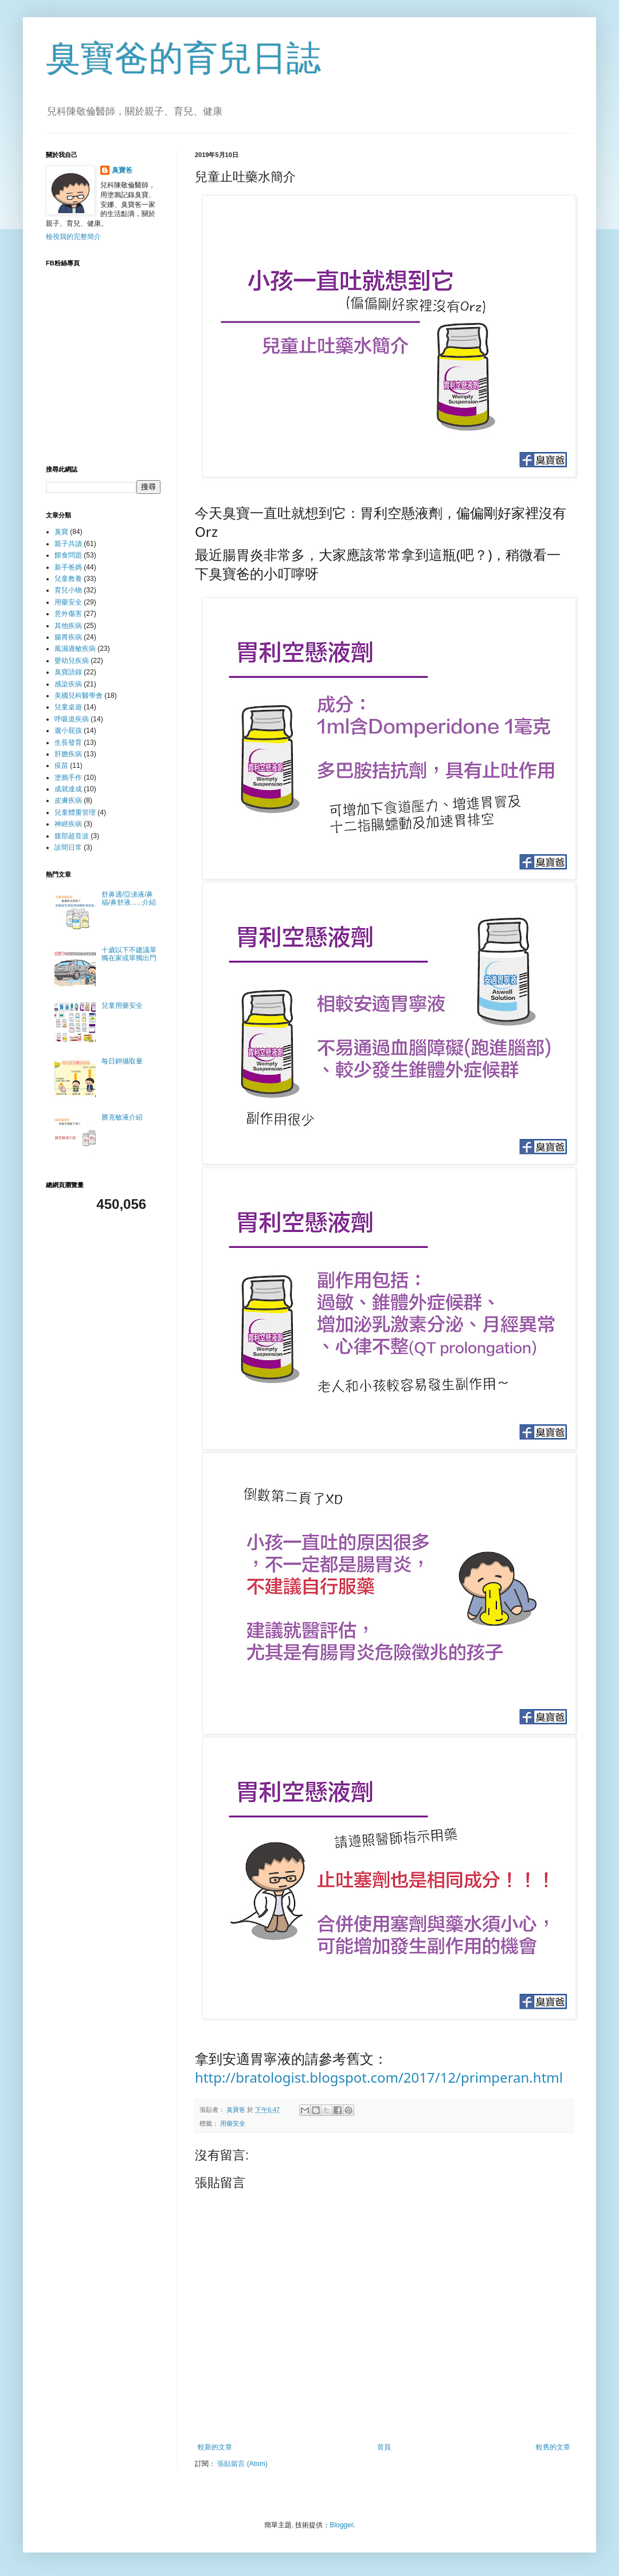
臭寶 (61, 532)
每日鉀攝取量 (122, 1061)
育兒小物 (68, 590)
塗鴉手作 (68, 777)
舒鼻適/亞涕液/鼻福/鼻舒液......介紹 (128, 898)
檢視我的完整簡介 (73, 237)
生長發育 (68, 743)
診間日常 (68, 847)
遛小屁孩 (68, 731)
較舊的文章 (553, 2447)
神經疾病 (68, 824)
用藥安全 (232, 2123)
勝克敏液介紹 (122, 1117)
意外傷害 (68, 614)
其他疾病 (68, 626)
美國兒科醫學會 (78, 696)
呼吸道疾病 (71, 719)
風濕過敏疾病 (75, 649)
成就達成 (68, 789)
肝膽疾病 (68, 754)
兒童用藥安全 (122, 1006)
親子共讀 (68, 544)
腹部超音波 (71, 836)
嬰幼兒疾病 (71, 661)
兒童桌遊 (68, 707)
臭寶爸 (122, 170)
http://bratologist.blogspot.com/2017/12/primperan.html (379, 2077)
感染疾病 (68, 684)
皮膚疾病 (68, 800)
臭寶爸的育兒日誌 (183, 58)
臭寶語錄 (68, 672)
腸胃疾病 (68, 637)
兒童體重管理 (75, 812)
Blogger (341, 2525)
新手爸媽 (68, 567)
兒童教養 (68, 579)
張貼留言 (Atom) (242, 2464)
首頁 (384, 2447)
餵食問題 (68, 555)
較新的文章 (215, 2447)
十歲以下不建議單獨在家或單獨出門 (128, 954)
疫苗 (61, 765)
